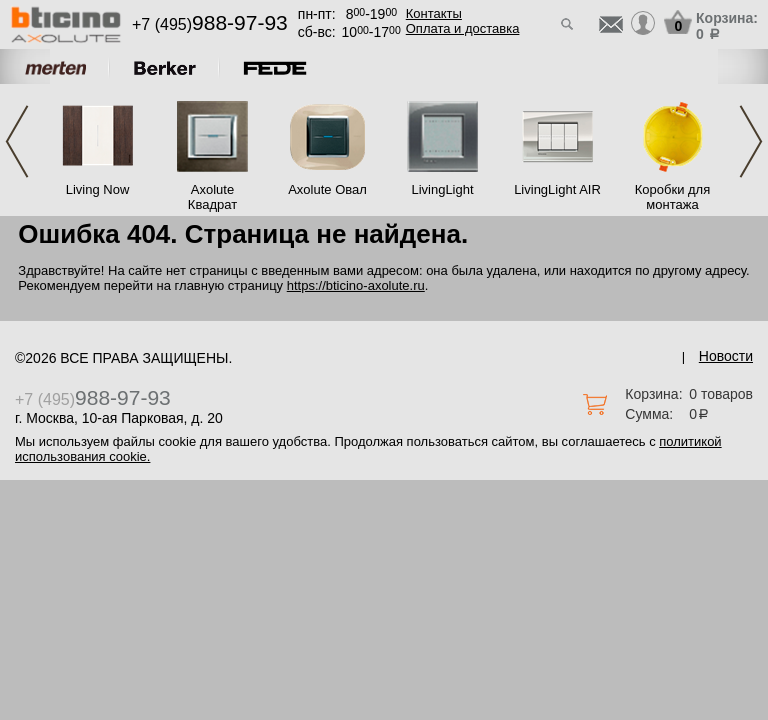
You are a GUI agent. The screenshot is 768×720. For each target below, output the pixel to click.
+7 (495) (210, 24)
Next (751, 141)
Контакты (434, 13)
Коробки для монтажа (672, 197)
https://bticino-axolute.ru (356, 285)
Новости (726, 356)
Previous (17, 141)
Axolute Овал (327, 189)
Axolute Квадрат (212, 197)
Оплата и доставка (463, 28)
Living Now (98, 189)
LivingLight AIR (557, 189)
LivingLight (442, 189)
